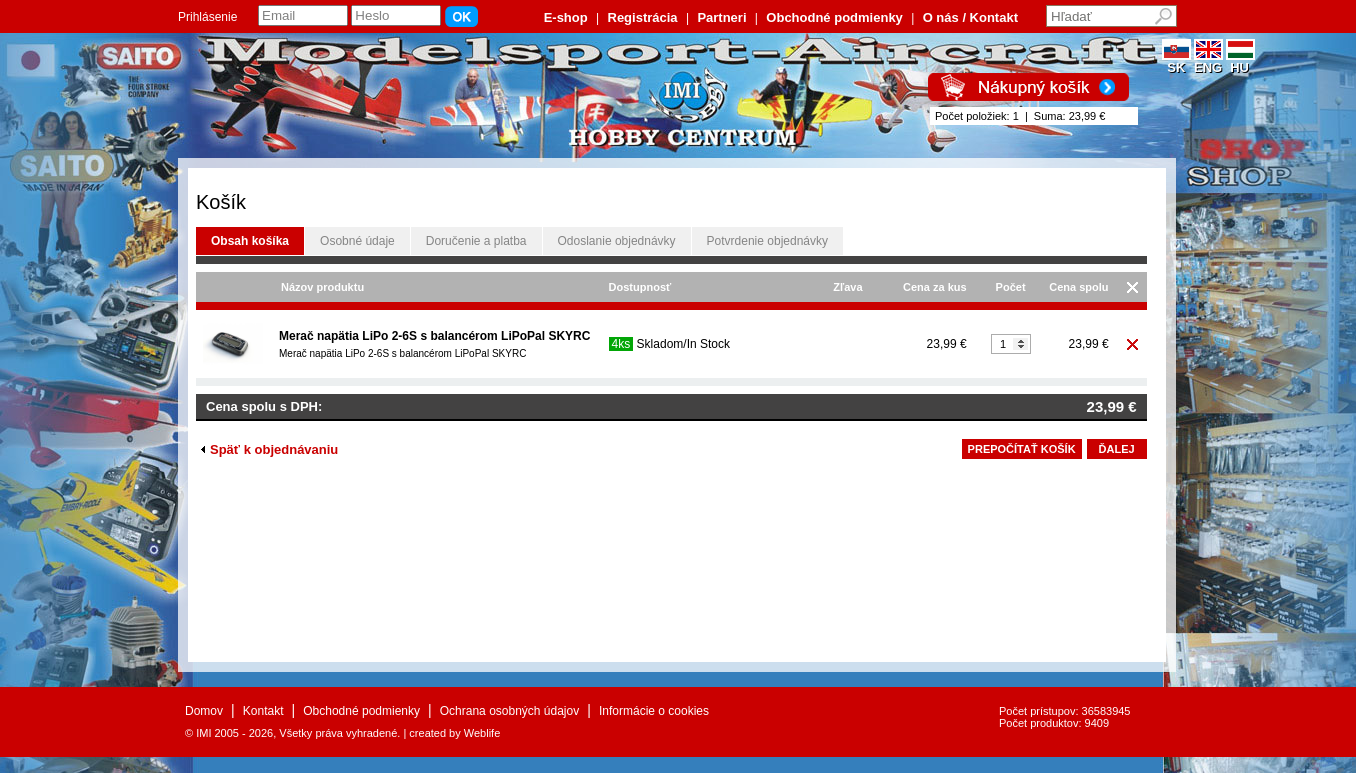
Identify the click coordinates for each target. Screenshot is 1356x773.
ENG (1208, 61)
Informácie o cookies (654, 711)
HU (1240, 61)
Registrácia (643, 17)
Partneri (721, 17)
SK (1176, 61)
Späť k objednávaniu (269, 449)
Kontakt (263, 711)
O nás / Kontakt (970, 17)
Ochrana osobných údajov (509, 711)
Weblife (482, 733)
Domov (204, 711)
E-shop (566, 17)
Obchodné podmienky (834, 17)
